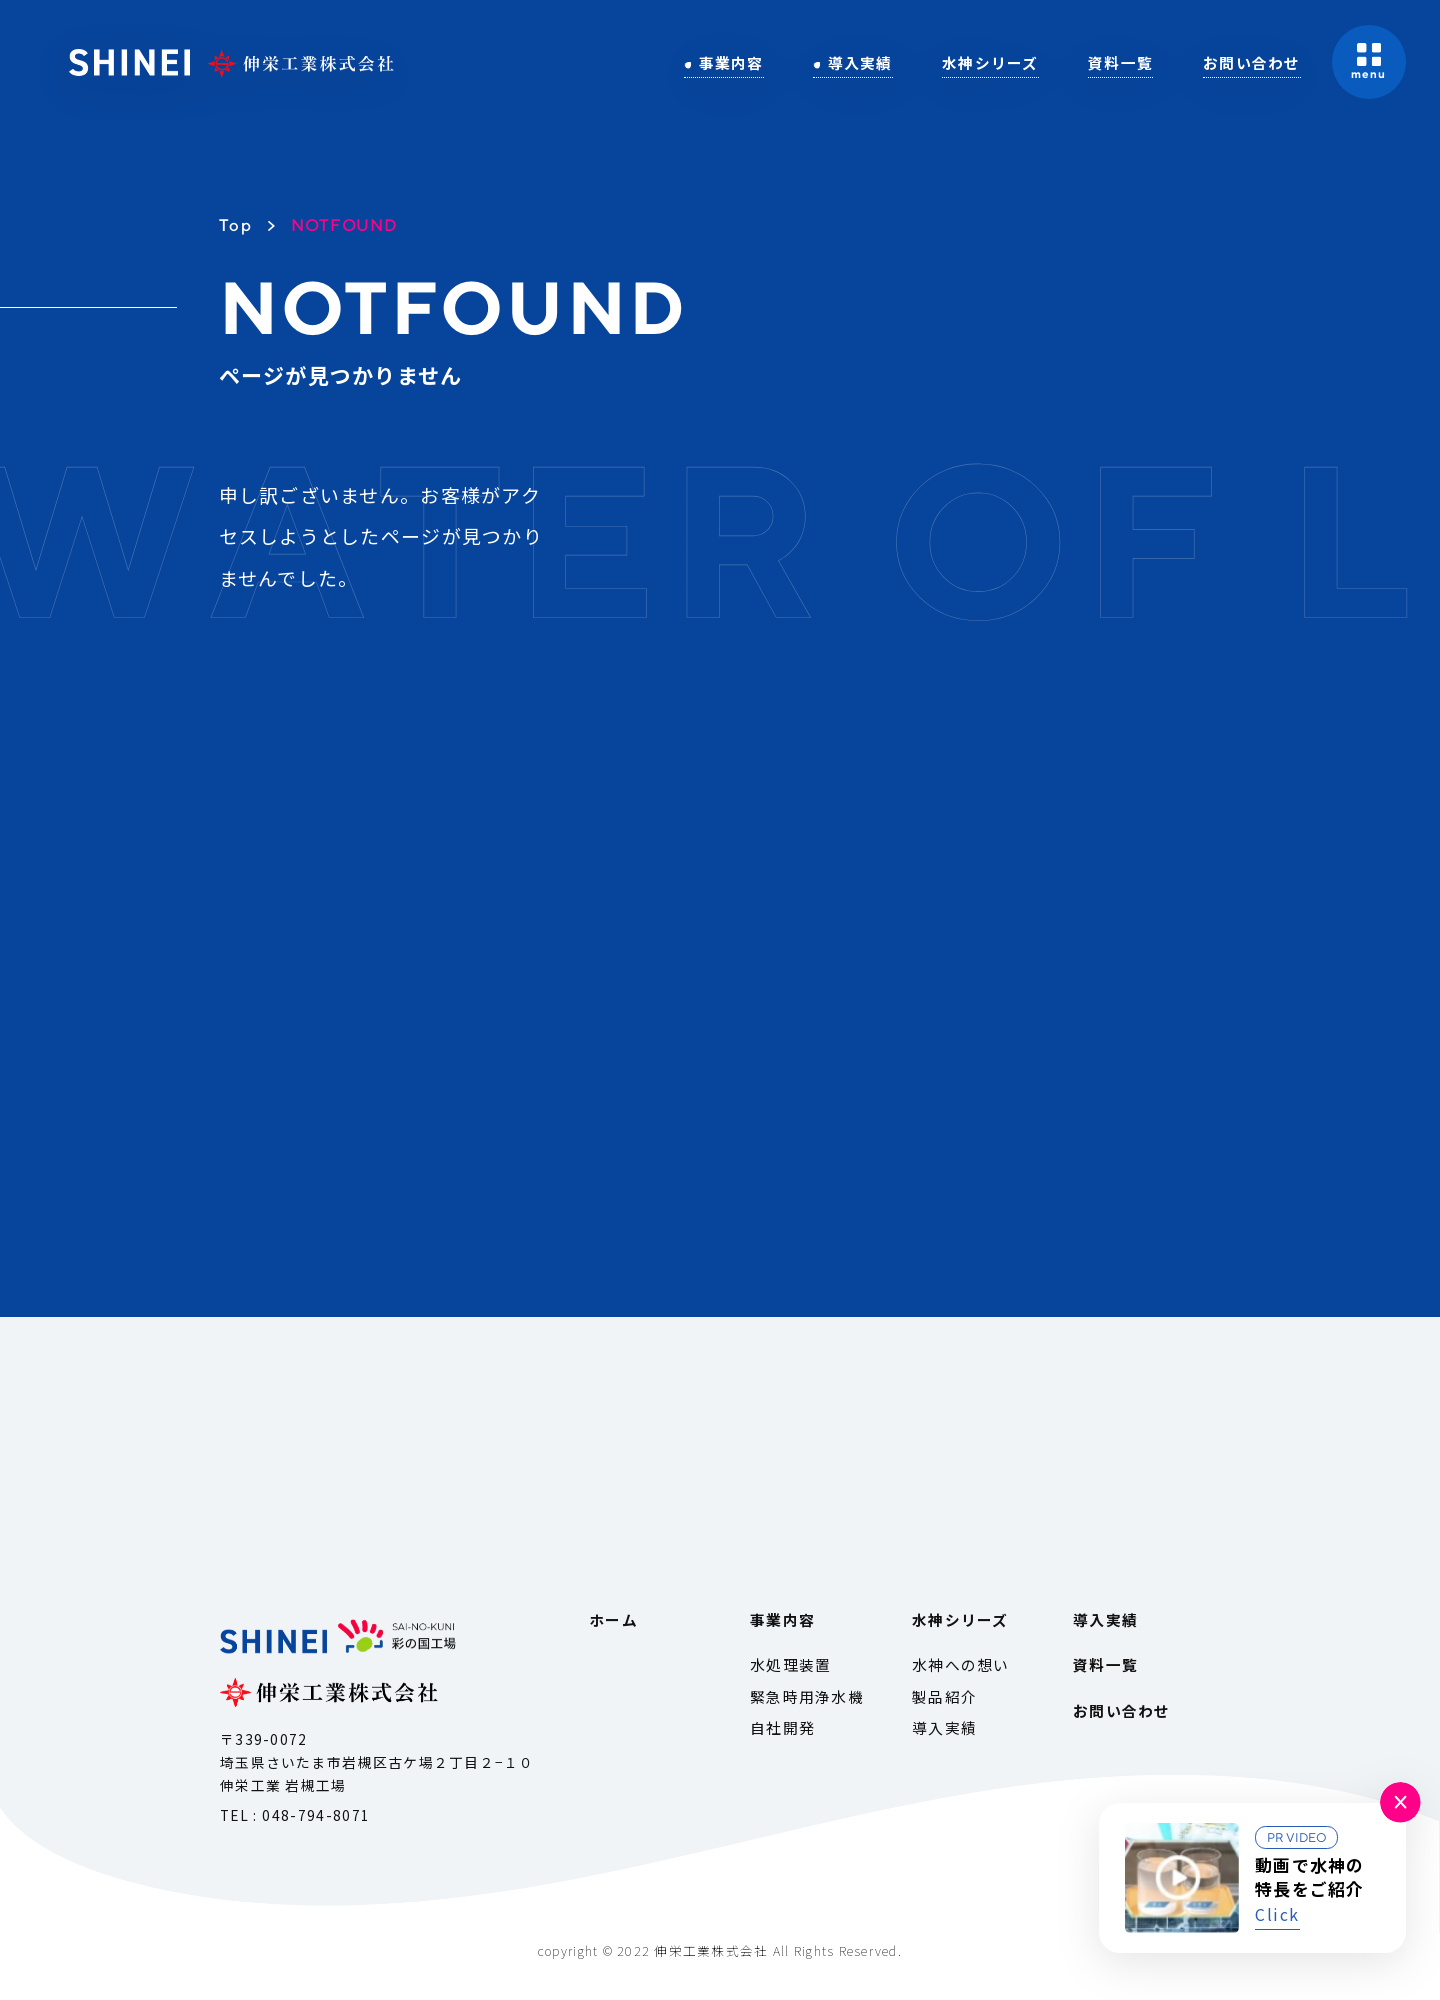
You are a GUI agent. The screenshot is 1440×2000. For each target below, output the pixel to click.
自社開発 (782, 1727)
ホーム (613, 1619)
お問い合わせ (1252, 62)
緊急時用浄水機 (807, 1696)
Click (1277, 1914)
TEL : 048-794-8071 (295, 1815)
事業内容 (731, 62)
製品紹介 (944, 1696)
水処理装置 (790, 1664)
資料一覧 (1120, 62)
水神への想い (961, 1664)
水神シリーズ (990, 62)
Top (235, 225)
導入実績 (860, 62)
